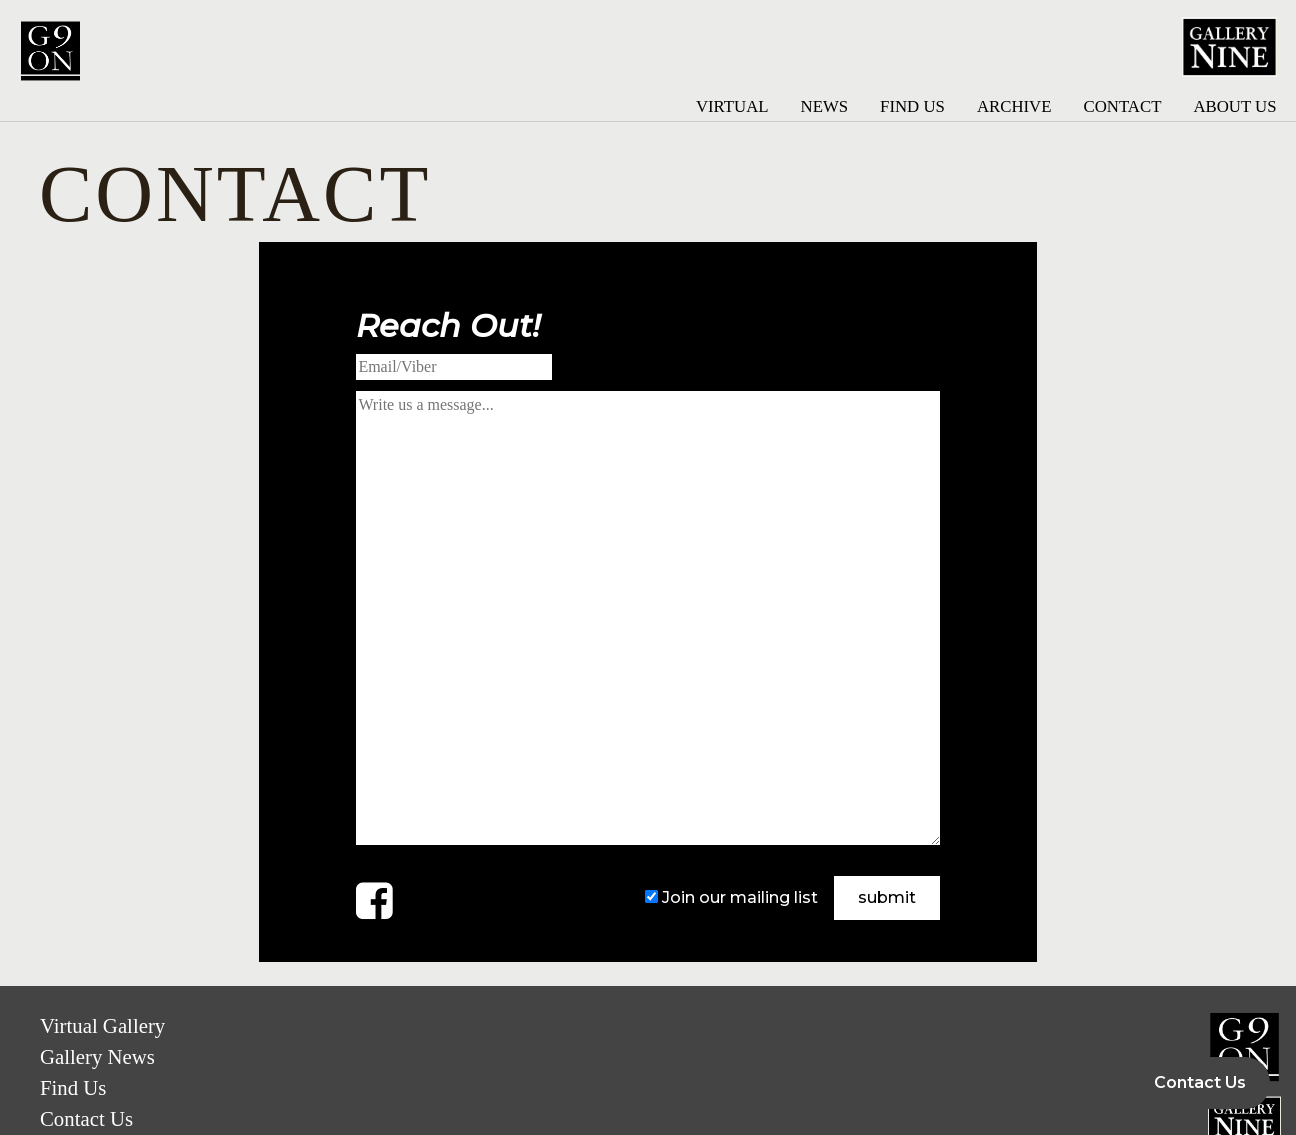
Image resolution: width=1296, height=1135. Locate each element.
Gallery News (97, 1056)
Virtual (732, 106)
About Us (1234, 106)
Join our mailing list (740, 897)
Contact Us (86, 1118)
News (825, 106)
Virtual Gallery (102, 1025)
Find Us (912, 106)
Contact (1122, 106)
